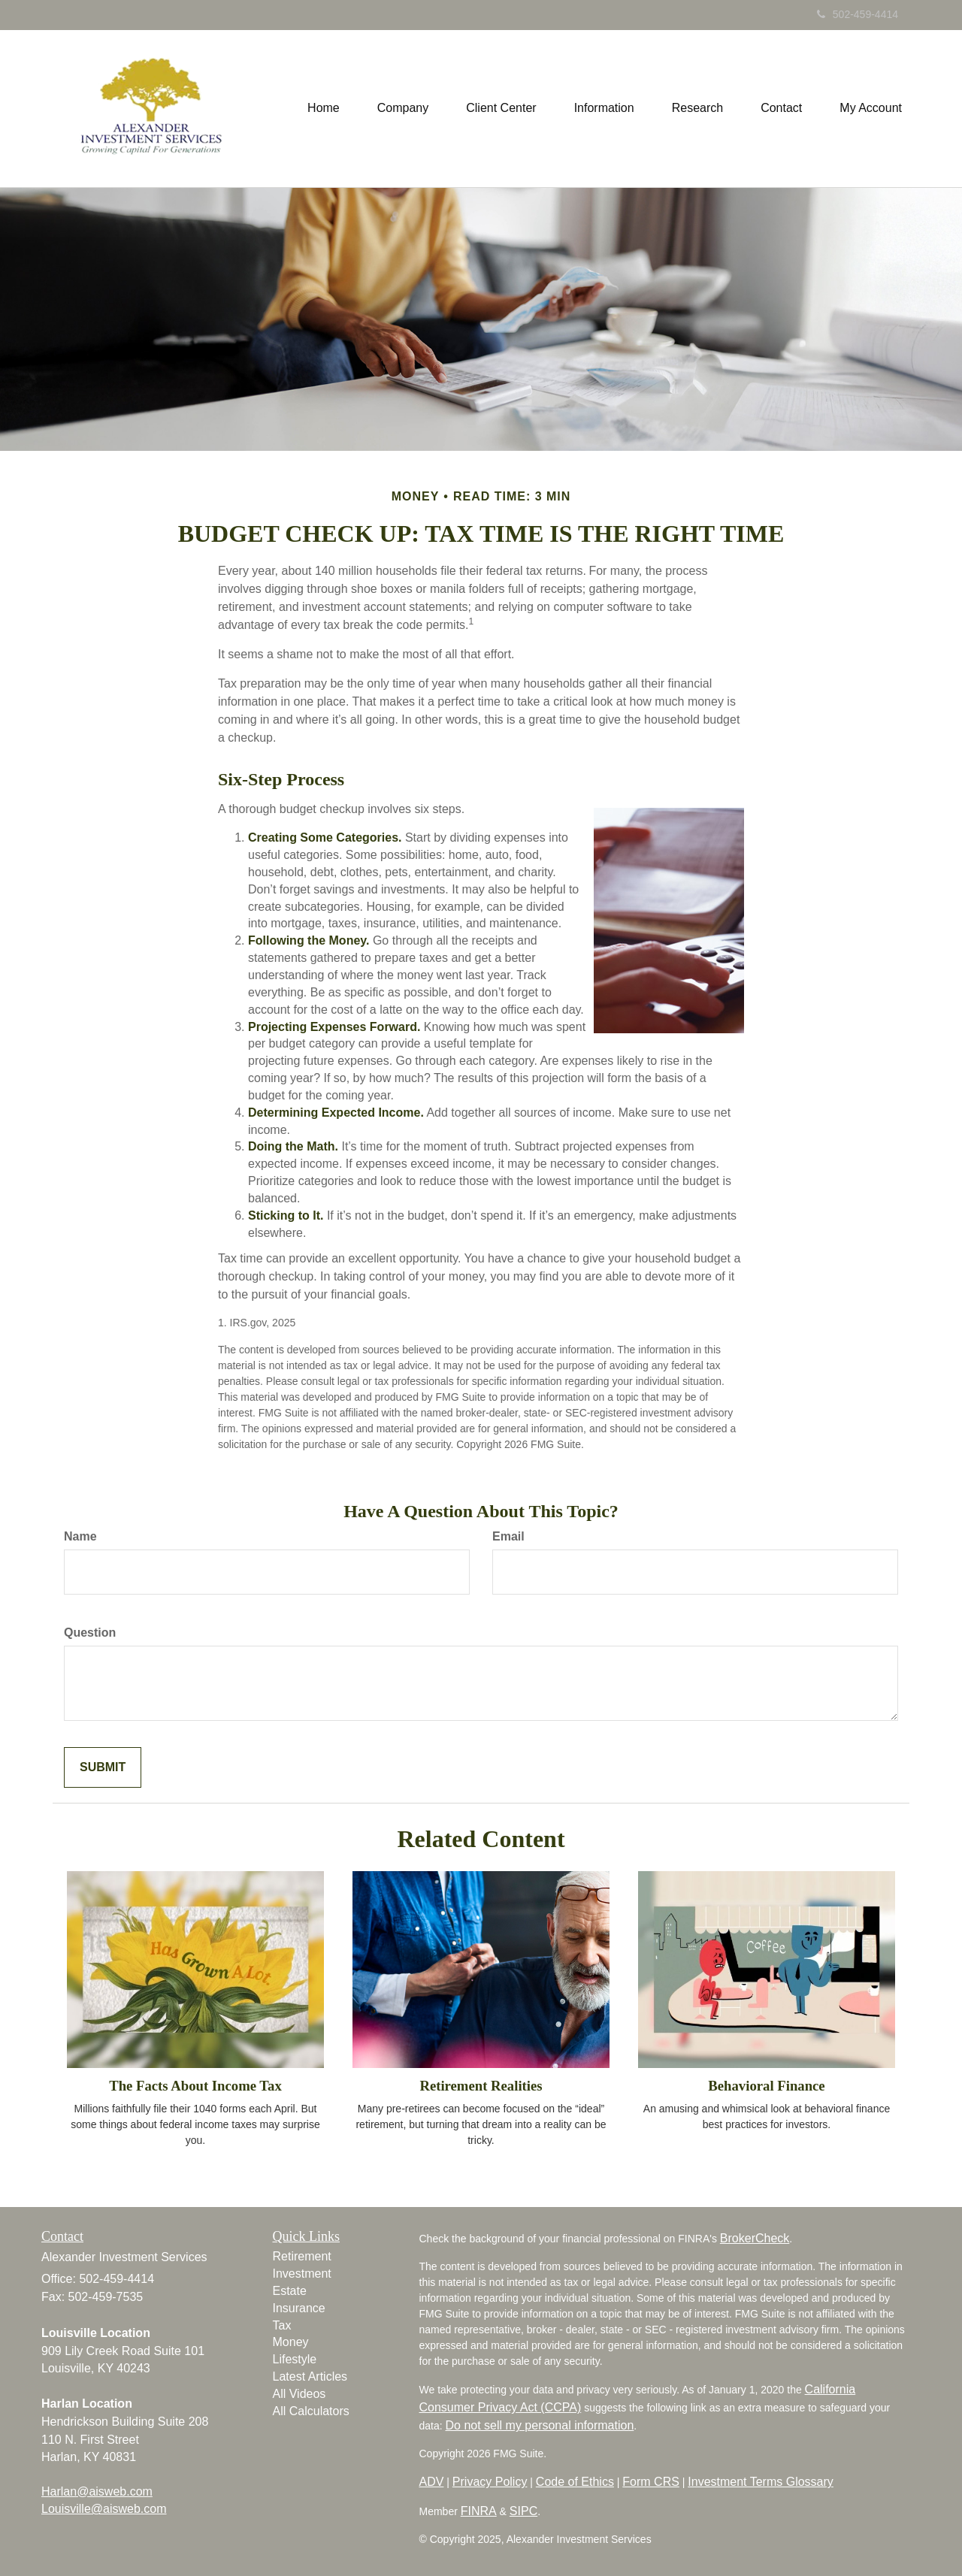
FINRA (479, 2511)
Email (508, 1536)
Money (291, 2342)
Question (90, 1632)
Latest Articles (310, 2376)
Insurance (299, 2308)
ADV (431, 2481)
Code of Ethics (575, 2481)
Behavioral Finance (766, 2086)
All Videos (299, 2393)
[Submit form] (102, 1767)
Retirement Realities (480, 2086)
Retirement (302, 2256)
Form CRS (650, 2481)
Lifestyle (295, 2359)
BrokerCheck (754, 2238)
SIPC (523, 2511)
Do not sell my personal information (540, 2425)
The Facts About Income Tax (195, 2086)
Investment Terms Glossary (760, 2481)
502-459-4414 (857, 14)
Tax (282, 2325)
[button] (402, 108)
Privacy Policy (490, 2481)
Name (80, 1536)
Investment (302, 2273)
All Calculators (311, 2411)
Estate (290, 2290)
